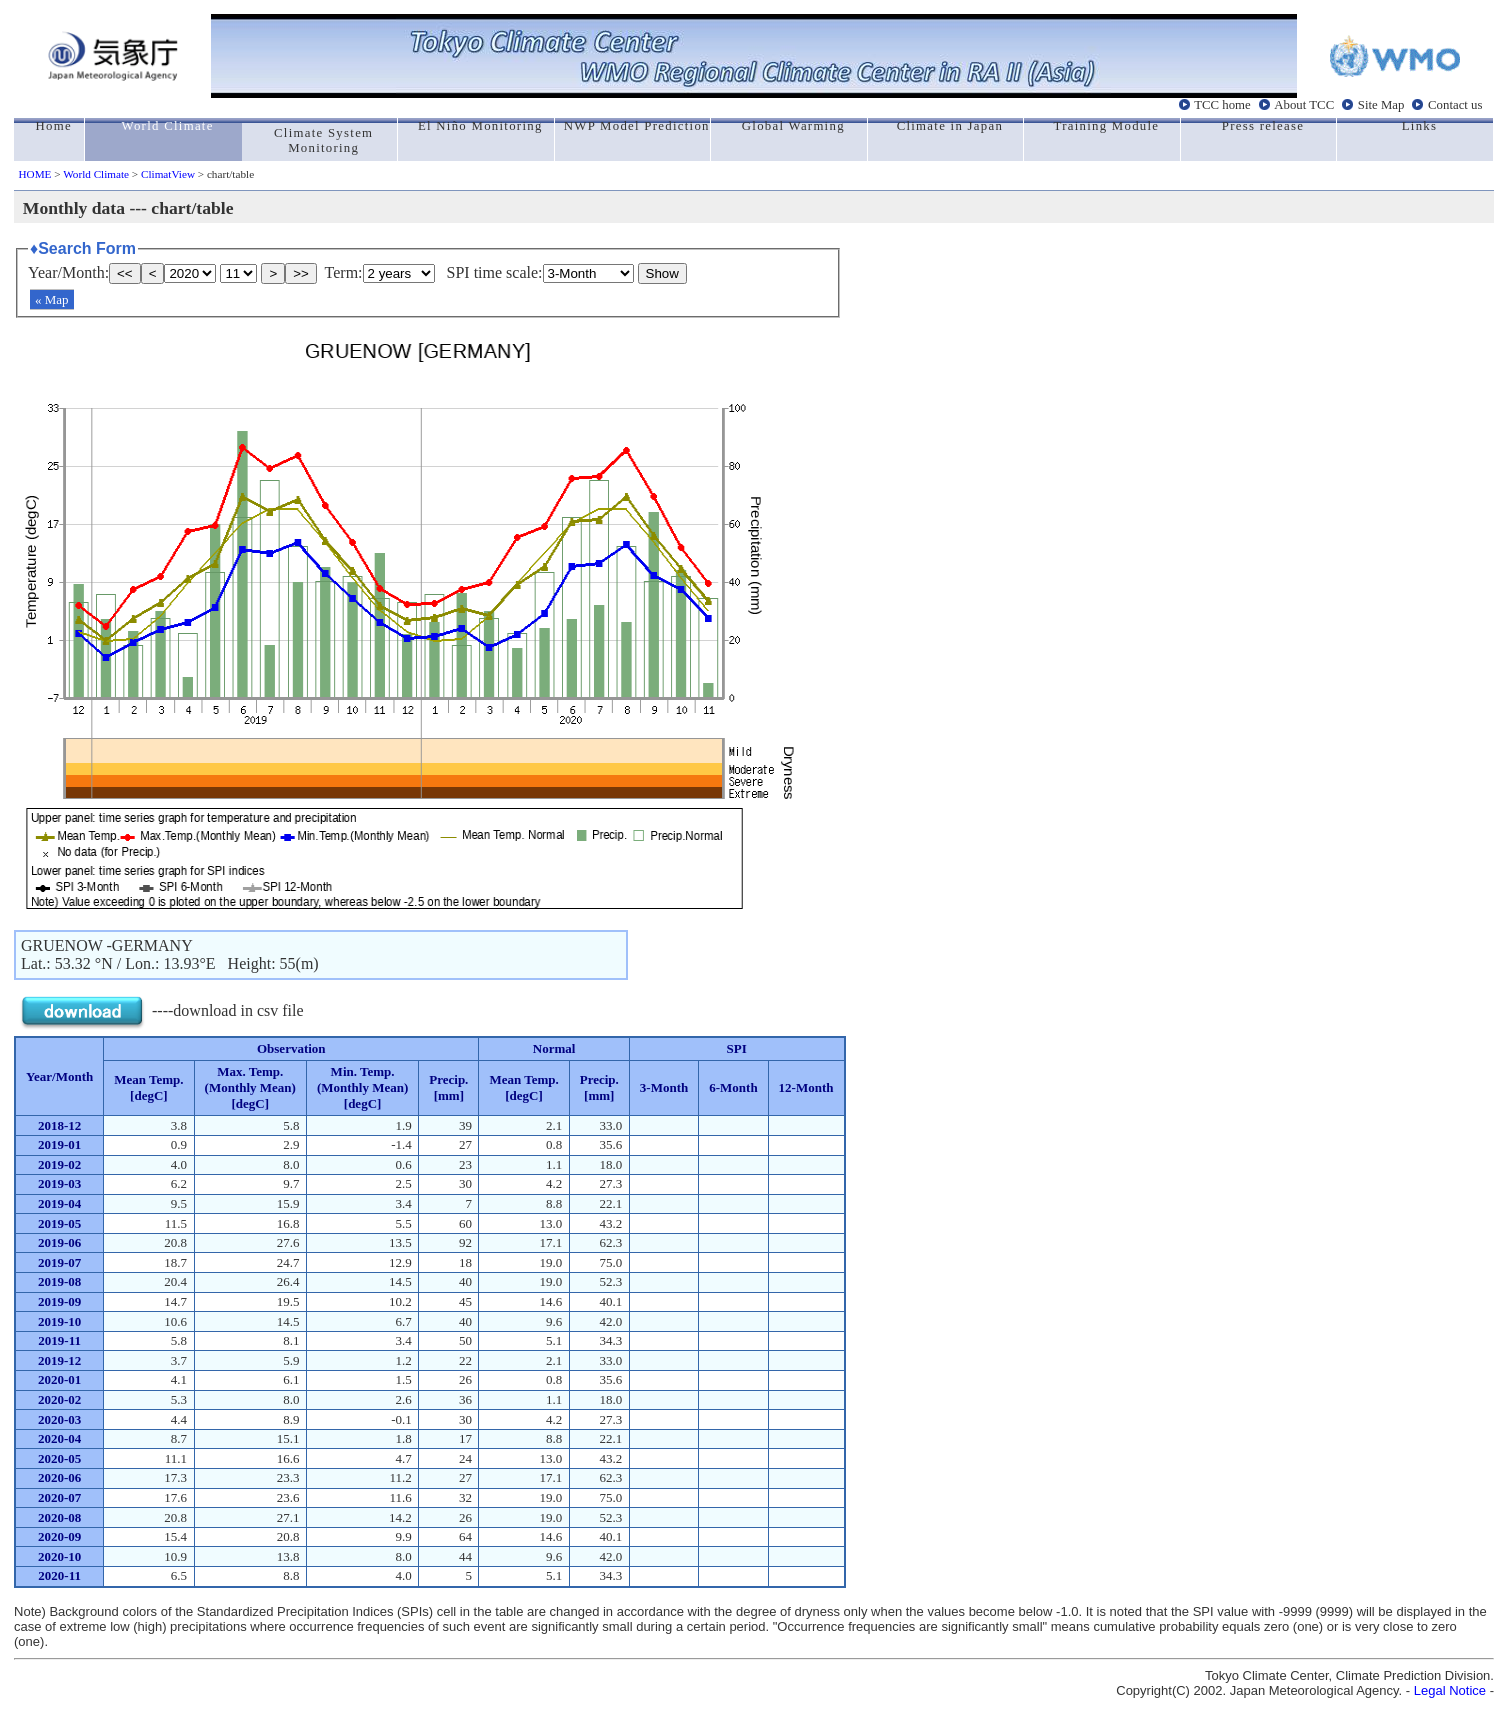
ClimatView (168, 174)
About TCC (1304, 105)
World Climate (96, 174)
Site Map (1381, 105)
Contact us (1455, 105)
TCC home (1222, 105)
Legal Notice (1450, 1690)
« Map (52, 299)
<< (125, 273)
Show (662, 273)
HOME (35, 174)
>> (301, 273)
